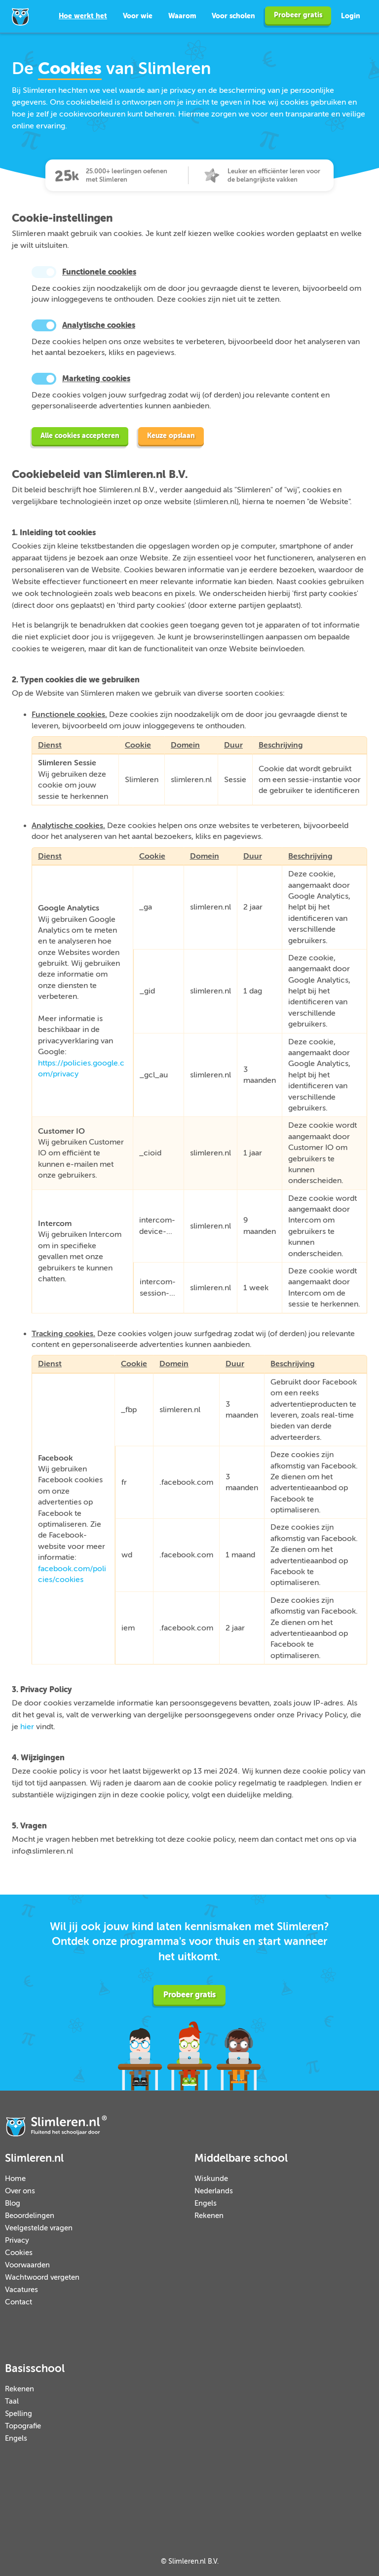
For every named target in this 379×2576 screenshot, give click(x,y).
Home (15, 2179)
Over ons (20, 2191)
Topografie (23, 2426)
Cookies (19, 2253)
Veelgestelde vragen (39, 2228)
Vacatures (21, 2290)
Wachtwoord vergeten (42, 2277)
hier (27, 1726)
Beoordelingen (29, 2216)
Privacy (17, 2240)
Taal (12, 2401)
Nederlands (213, 2191)
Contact (18, 2302)
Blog (12, 2203)
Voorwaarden (27, 2265)
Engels (205, 2203)
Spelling (18, 2414)
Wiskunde (211, 2179)
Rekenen (209, 2216)
